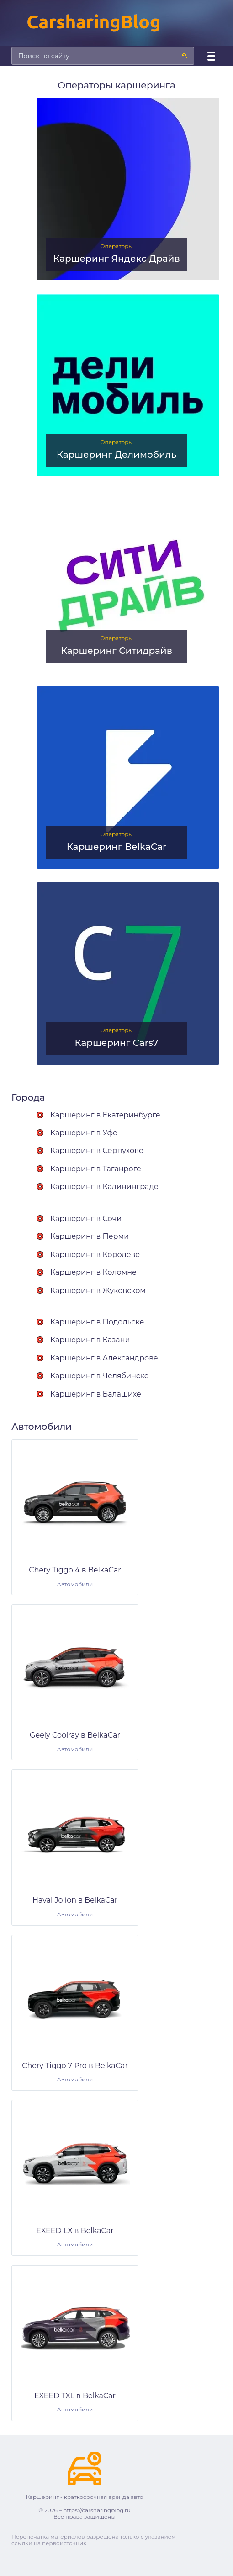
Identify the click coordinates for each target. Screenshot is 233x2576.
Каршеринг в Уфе (83, 1132)
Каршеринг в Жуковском (98, 1290)
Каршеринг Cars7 (117, 1042)
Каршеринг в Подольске (97, 1322)
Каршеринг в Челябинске (99, 1375)
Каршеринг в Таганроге (95, 1168)
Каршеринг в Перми (89, 1236)
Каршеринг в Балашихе (95, 1394)
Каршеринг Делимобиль (116, 454)
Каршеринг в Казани (90, 1339)
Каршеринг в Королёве (95, 1254)
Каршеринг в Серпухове (96, 1150)
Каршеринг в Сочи (86, 1218)
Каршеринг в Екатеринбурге (105, 1115)
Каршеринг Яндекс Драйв (116, 258)
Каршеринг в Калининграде (104, 1186)
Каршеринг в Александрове (104, 1358)
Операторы (116, 246)
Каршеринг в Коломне (93, 1272)
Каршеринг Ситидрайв (116, 650)
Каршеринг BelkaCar (117, 846)
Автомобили (75, 1584)
